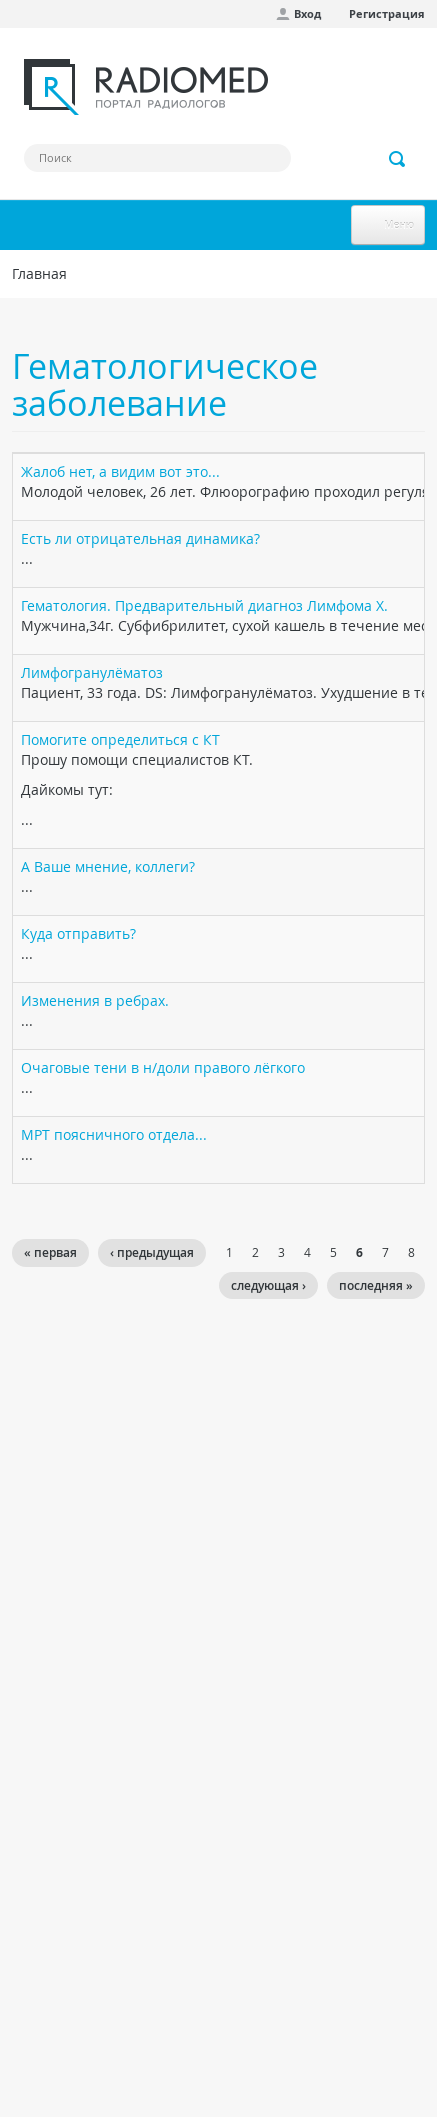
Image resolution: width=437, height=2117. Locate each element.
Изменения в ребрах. (95, 1000)
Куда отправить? (78, 933)
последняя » (376, 1285)
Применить (398, 159)
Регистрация (387, 13)
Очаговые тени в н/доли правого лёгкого (163, 1067)
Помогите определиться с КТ (120, 739)
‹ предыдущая (152, 1252)
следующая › (268, 1285)
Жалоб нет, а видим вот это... (120, 471)
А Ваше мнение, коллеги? (108, 866)
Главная (39, 273)
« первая (50, 1252)
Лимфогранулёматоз (92, 672)
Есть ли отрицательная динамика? (140, 538)
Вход (307, 13)
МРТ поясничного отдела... (114, 1134)
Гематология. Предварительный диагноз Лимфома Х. (204, 605)
